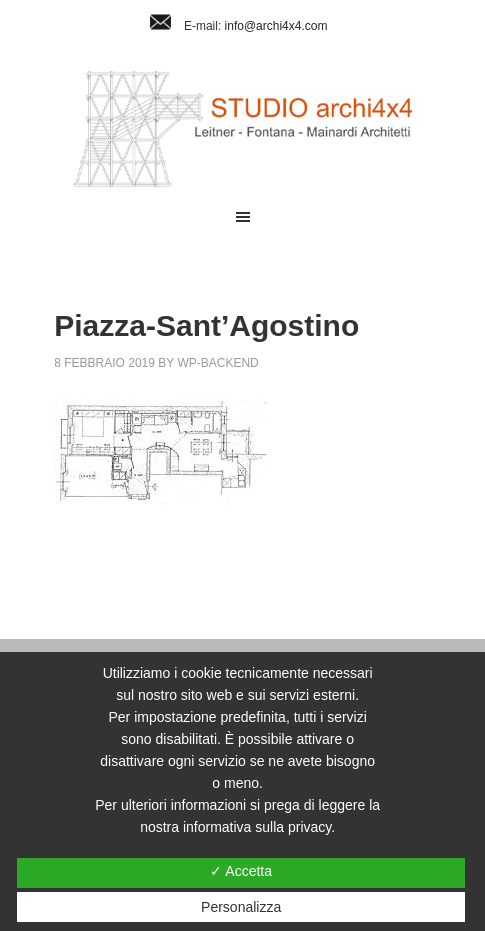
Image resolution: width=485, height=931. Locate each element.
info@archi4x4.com (276, 26)
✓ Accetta (241, 871)
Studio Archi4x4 (242, 129)
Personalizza (241, 907)
